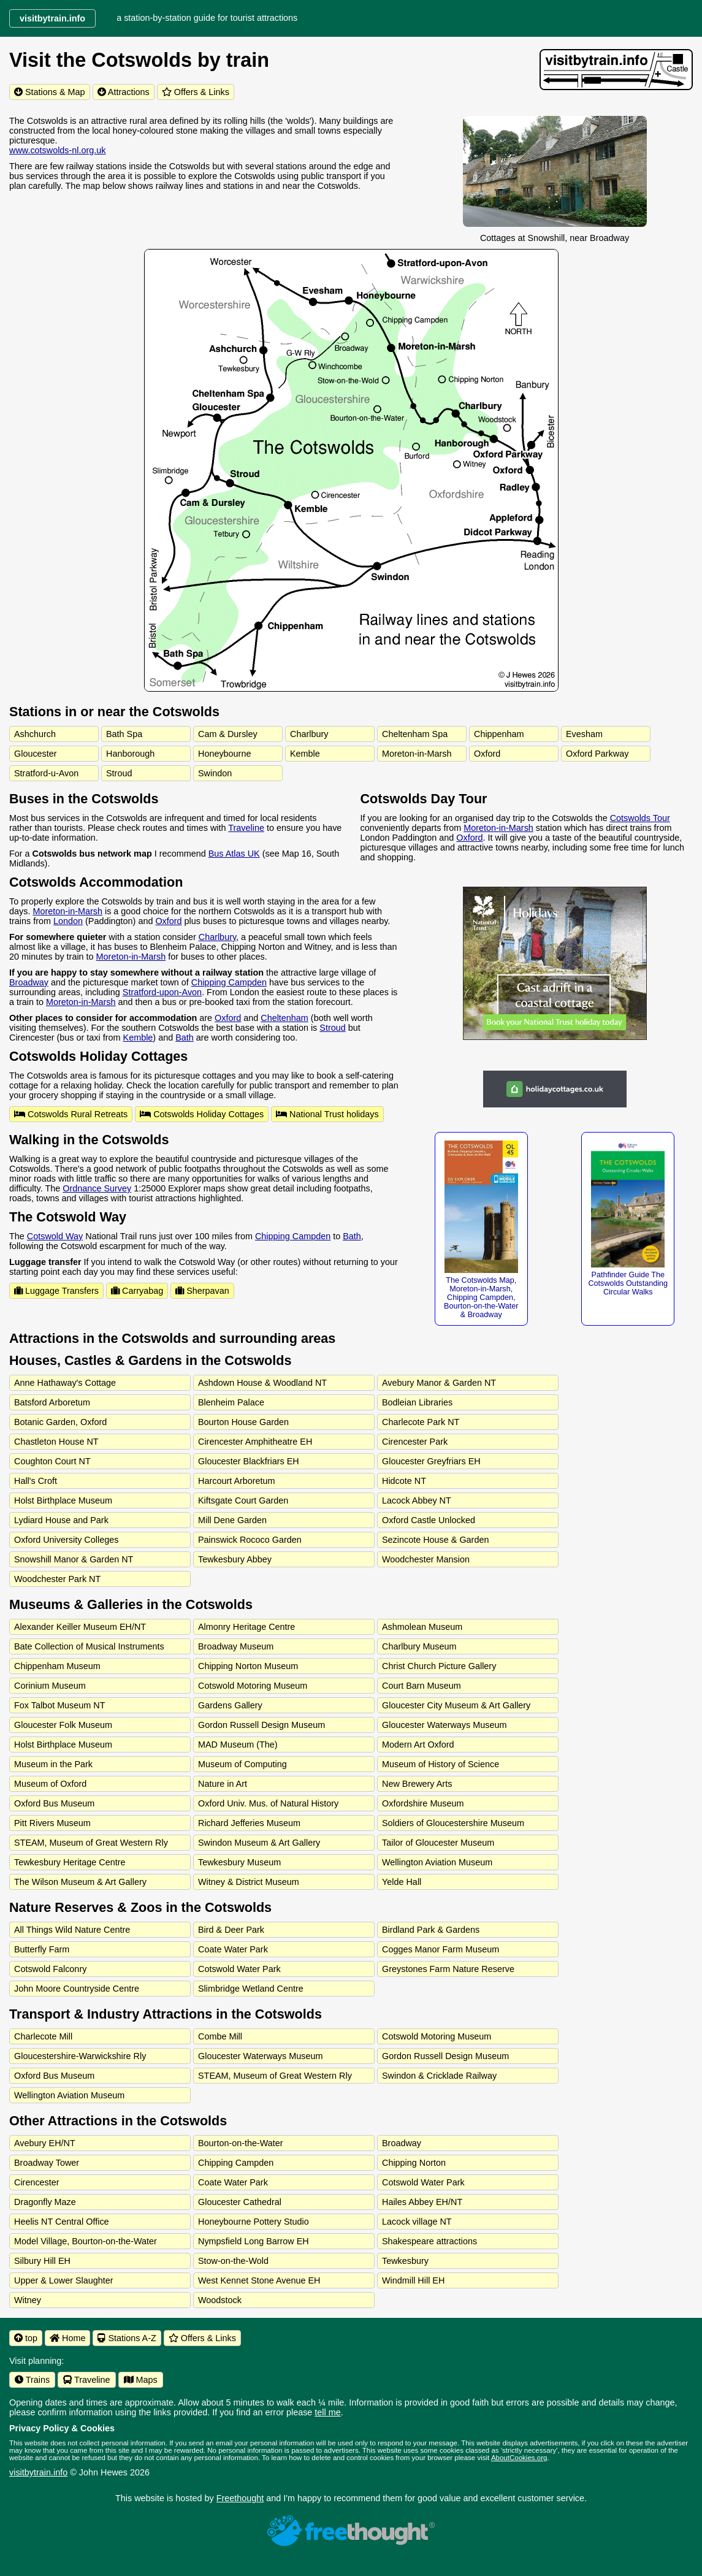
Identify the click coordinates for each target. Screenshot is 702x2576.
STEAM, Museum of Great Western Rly (91, 1843)
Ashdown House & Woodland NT (262, 1383)
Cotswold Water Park (239, 1969)
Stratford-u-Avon (46, 773)
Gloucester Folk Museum (63, 1725)
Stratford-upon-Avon (162, 992)
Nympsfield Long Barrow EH (253, 2241)
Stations (49, 92)
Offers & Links (195, 92)
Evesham (584, 734)
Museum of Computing (242, 1764)
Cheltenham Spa (415, 734)
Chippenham (499, 734)
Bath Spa (124, 734)
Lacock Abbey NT (416, 1500)
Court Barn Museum (421, 1686)
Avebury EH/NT (44, 2143)
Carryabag (137, 1291)
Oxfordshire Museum (423, 1803)
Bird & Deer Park (231, 1930)
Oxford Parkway (597, 754)
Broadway (28, 982)
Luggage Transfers (56, 1291)
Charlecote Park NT (420, 1422)
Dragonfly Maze (45, 2202)
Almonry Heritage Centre (246, 1627)
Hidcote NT (404, 1481)
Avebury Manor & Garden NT (439, 1383)
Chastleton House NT (56, 1442)
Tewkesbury (405, 2261)
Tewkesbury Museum (239, 1862)
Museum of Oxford (50, 1784)
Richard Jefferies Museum (249, 1823)
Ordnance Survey (97, 1188)
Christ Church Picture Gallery (439, 1666)
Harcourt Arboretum (236, 1481)
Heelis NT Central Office (61, 2221)
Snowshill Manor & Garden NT (73, 1559)
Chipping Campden (229, 982)
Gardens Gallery (230, 1705)
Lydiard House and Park (61, 1520)
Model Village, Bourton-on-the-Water (85, 2241)
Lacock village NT (417, 2221)
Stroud (119, 773)
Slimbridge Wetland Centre (250, 1988)
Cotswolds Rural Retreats (71, 1114)
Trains (32, 2380)
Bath (184, 1037)
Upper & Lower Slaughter (63, 2280)
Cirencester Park (415, 1442)
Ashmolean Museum (422, 1627)
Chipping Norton (414, 2163)
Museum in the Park (53, 1764)
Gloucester (35, 754)
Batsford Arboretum (52, 1402)
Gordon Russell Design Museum (261, 1725)
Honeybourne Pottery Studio (253, 2221)
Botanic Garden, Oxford (60, 1422)
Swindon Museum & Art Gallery (259, 1843)
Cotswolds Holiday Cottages (202, 1114)
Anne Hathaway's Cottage (65, 1383)
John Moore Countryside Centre (76, 1988)
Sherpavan (202, 1291)
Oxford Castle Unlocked (428, 1520)
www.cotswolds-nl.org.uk (57, 150)
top (25, 2338)
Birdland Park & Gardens (430, 1930)
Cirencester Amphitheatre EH (255, 1442)
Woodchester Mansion (426, 1559)
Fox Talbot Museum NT (59, 1705)
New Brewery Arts (417, 1784)
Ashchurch (35, 734)
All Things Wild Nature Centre (72, 1930)
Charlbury (309, 734)
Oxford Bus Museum (54, 1803)
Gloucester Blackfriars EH (248, 1461)
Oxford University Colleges (66, 1540)
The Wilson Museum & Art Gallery (80, 1882)
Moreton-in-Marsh (417, 754)
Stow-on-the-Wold (233, 2261)
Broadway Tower (46, 2163)
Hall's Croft (35, 1481)
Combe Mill (220, 2036)
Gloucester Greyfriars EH (431, 1461)
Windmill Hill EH (413, 2280)
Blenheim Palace (231, 1402)
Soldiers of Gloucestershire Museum (453, 1823)
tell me (327, 2412)
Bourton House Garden (243, 1422)
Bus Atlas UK (234, 853)
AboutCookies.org (519, 2457)
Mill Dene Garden (232, 1520)
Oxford (487, 754)
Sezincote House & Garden (435, 1540)
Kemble (305, 754)
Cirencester (36, 2182)
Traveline (246, 828)
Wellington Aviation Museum (437, 1862)
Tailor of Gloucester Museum (438, 1843)
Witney (27, 2300)
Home (67, 2338)
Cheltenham (284, 1018)
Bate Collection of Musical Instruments (89, 1646)
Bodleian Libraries (417, 1402)
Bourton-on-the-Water (240, 2143)
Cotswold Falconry (50, 1969)
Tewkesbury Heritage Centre (70, 1862)
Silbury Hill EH (42, 2261)
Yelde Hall (401, 1882)
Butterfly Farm (41, 1949)
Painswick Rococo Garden (250, 1540)
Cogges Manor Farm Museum (440, 1949)
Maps (141, 2380)
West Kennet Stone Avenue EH (259, 2280)
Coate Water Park (233, 1949)
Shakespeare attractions (429, 2241)
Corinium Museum (50, 1686)
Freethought (240, 2498)
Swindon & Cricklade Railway (439, 2076)
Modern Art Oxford (418, 1744)
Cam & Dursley (228, 734)
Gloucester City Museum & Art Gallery (456, 1705)
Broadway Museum (235, 1646)
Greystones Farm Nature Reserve (448, 1969)
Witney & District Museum (248, 1882)
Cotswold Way (55, 1236)
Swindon (215, 773)
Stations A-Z (126, 2338)
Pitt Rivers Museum (52, 1823)
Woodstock (220, 2300)
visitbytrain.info (38, 2472)
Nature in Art (222, 1784)
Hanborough (130, 754)
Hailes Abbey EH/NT (422, 2202)
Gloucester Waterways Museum (444, 1725)
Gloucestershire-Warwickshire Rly (80, 2056)
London (68, 921)
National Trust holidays (327, 1114)
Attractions (123, 92)
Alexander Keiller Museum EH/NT (80, 1627)
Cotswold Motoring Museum (252, 1686)
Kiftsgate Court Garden (243, 1500)
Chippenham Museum (57, 1666)
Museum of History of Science (440, 1764)
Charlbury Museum (419, 1646)
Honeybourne (224, 754)
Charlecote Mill (43, 2036)
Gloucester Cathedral (239, 2202)
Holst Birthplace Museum (63, 1500)
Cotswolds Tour (640, 818)
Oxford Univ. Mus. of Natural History (268, 1803)
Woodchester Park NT (57, 1579)
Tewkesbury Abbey (235, 1559)
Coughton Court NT (52, 1461)
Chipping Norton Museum (248, 1666)
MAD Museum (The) (238, 1744)
